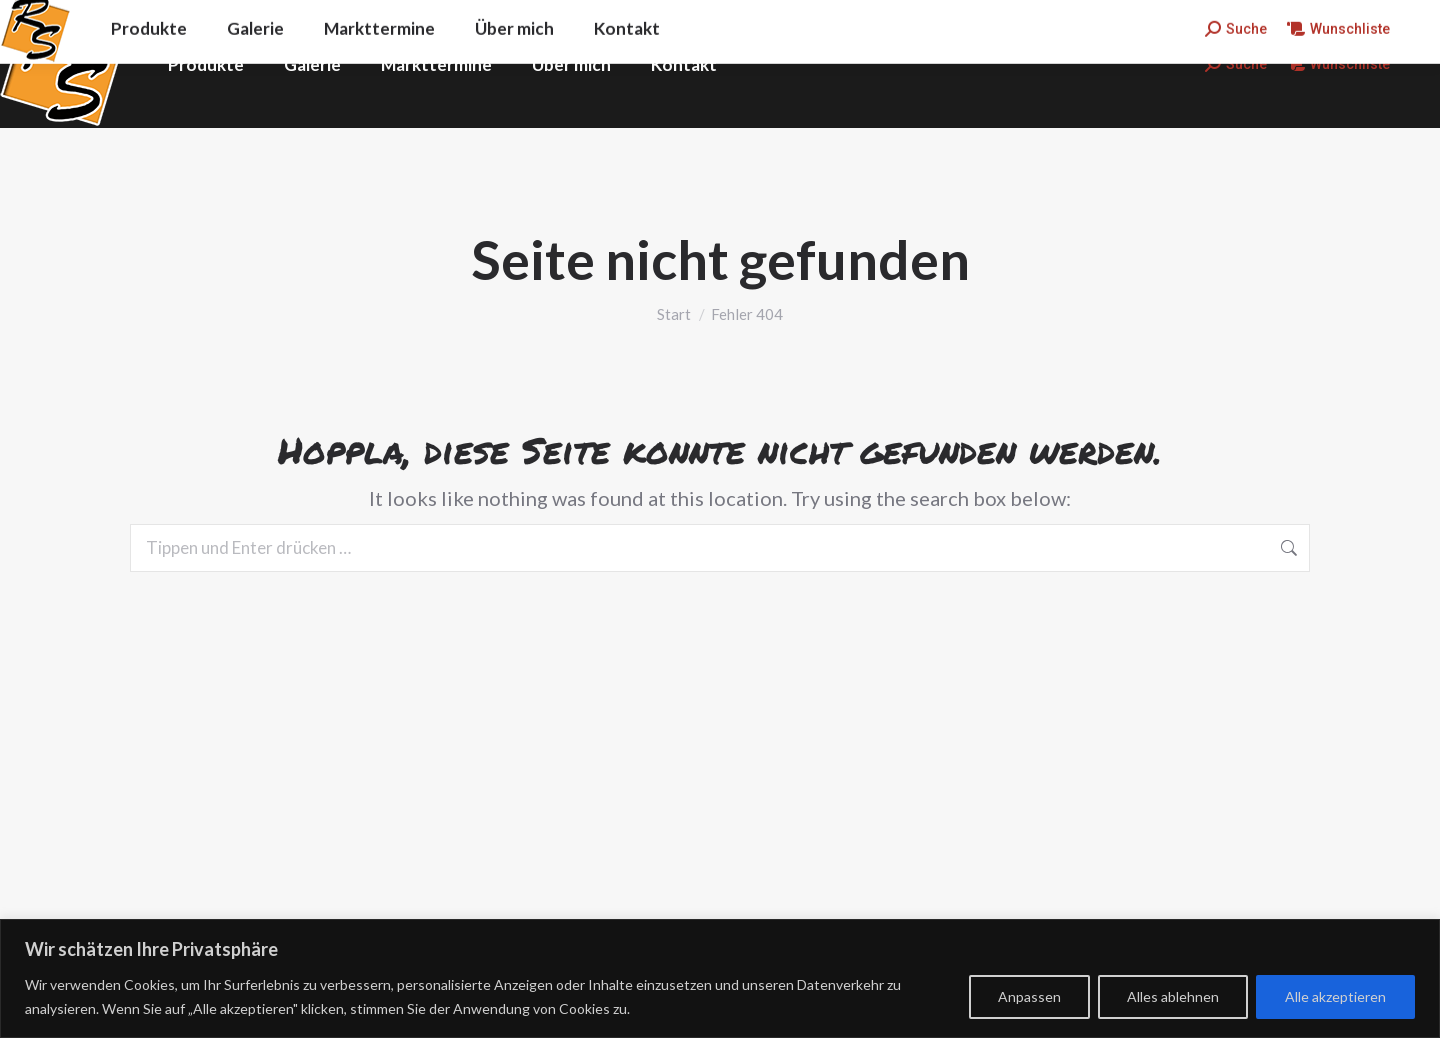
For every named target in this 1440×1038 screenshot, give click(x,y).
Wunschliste (1338, 64)
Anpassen (1029, 996)
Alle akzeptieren (1335, 996)
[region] (720, 978)
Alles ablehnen (1173, 996)
